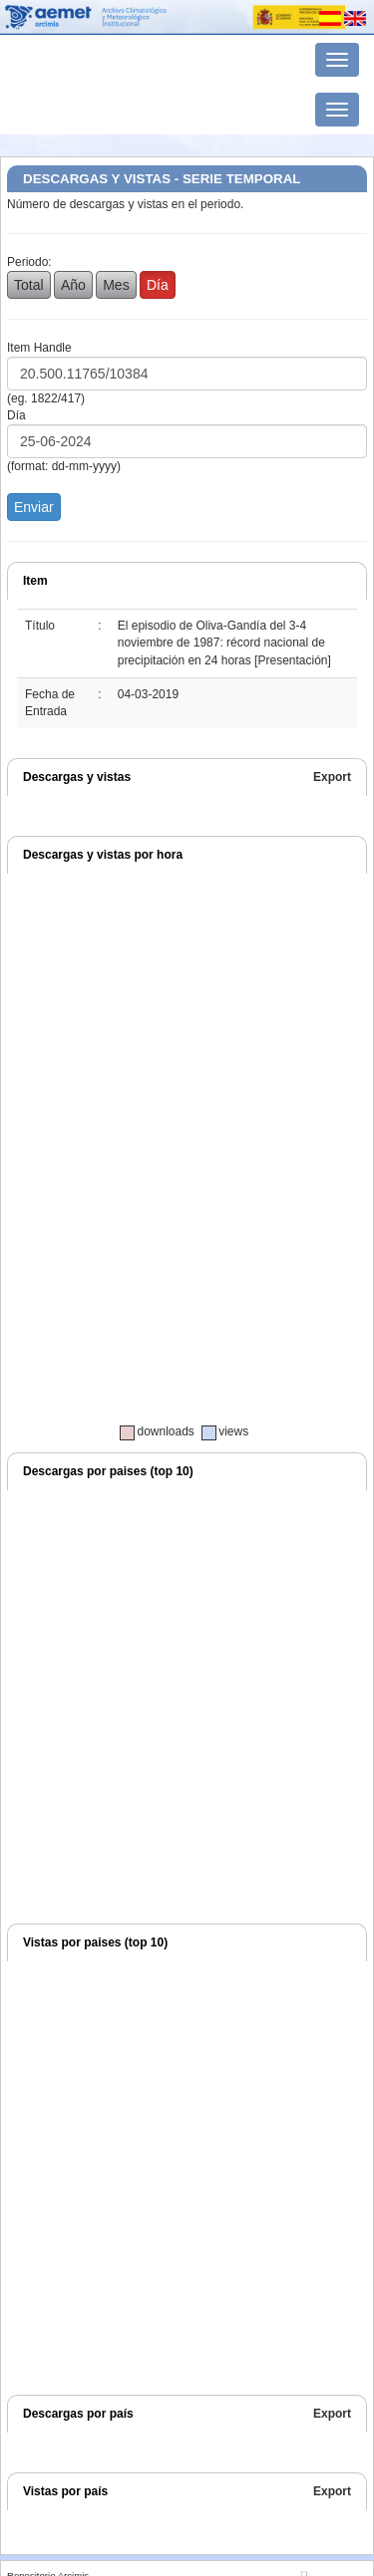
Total (29, 285)
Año (73, 285)
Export (332, 777)
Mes (116, 285)
